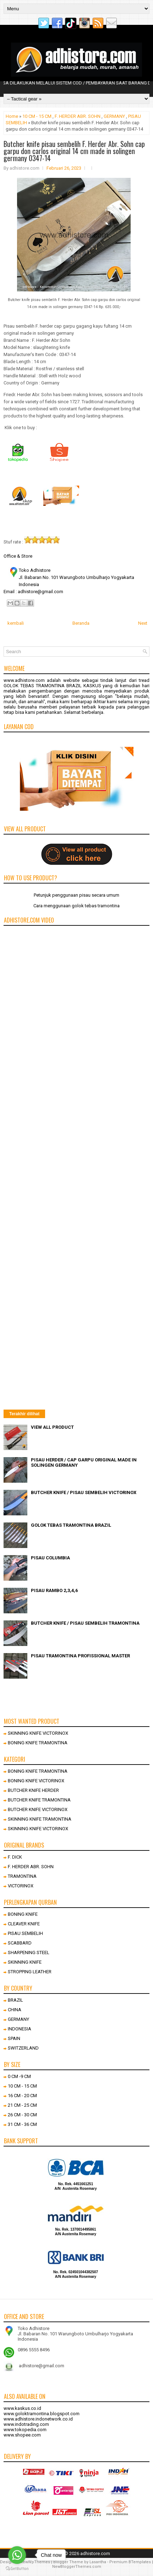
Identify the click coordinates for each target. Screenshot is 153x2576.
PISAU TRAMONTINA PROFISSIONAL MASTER (80, 1655)
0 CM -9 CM (19, 2076)
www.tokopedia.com (25, 2429)
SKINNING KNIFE (25, 1962)
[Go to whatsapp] (17, 2555)
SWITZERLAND (23, 2048)
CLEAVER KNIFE (24, 1923)
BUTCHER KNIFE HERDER (33, 1790)
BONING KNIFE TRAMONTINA (37, 1742)
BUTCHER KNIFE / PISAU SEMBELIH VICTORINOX (83, 1492)
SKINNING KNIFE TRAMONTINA (39, 1819)
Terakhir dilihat (24, 1413)
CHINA (14, 2009)
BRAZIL (15, 2000)
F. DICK (15, 1857)
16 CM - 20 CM (22, 2095)
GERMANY (114, 116)
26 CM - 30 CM (22, 2114)
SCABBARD (20, 1943)
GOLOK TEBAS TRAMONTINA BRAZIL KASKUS (52, 685)
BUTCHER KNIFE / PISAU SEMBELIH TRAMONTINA (85, 1623)
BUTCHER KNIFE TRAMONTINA (39, 1800)
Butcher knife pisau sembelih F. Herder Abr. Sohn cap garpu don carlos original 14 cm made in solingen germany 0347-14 (74, 151)
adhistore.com (95, 2553)
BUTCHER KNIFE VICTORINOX (37, 1809)
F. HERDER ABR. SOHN (77, 116)
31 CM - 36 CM (22, 2124)
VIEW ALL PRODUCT (52, 1427)
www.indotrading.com (26, 2424)
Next (142, 623)
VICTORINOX (20, 1885)
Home (12, 116)
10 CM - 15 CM (36, 116)
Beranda (80, 623)
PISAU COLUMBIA (50, 1557)
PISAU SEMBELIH (25, 1933)
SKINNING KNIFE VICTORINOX (38, 1733)
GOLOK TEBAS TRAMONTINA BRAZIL (71, 1525)
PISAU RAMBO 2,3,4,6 (54, 1590)
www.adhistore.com (24, 680)
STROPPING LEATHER (29, 1971)
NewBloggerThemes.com (76, 2566)
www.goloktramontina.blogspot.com (42, 2413)
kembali (15, 623)
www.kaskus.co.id (22, 2408)
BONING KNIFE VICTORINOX (36, 1780)
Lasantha (97, 2562)
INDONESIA (19, 2028)
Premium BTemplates (130, 2562)
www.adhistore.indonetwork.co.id (38, 2419)
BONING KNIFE (23, 1914)
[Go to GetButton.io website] (17, 2568)
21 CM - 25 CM (22, 2105)
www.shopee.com (22, 2435)
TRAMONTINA (22, 1876)
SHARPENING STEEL (28, 1952)
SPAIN (14, 2038)
